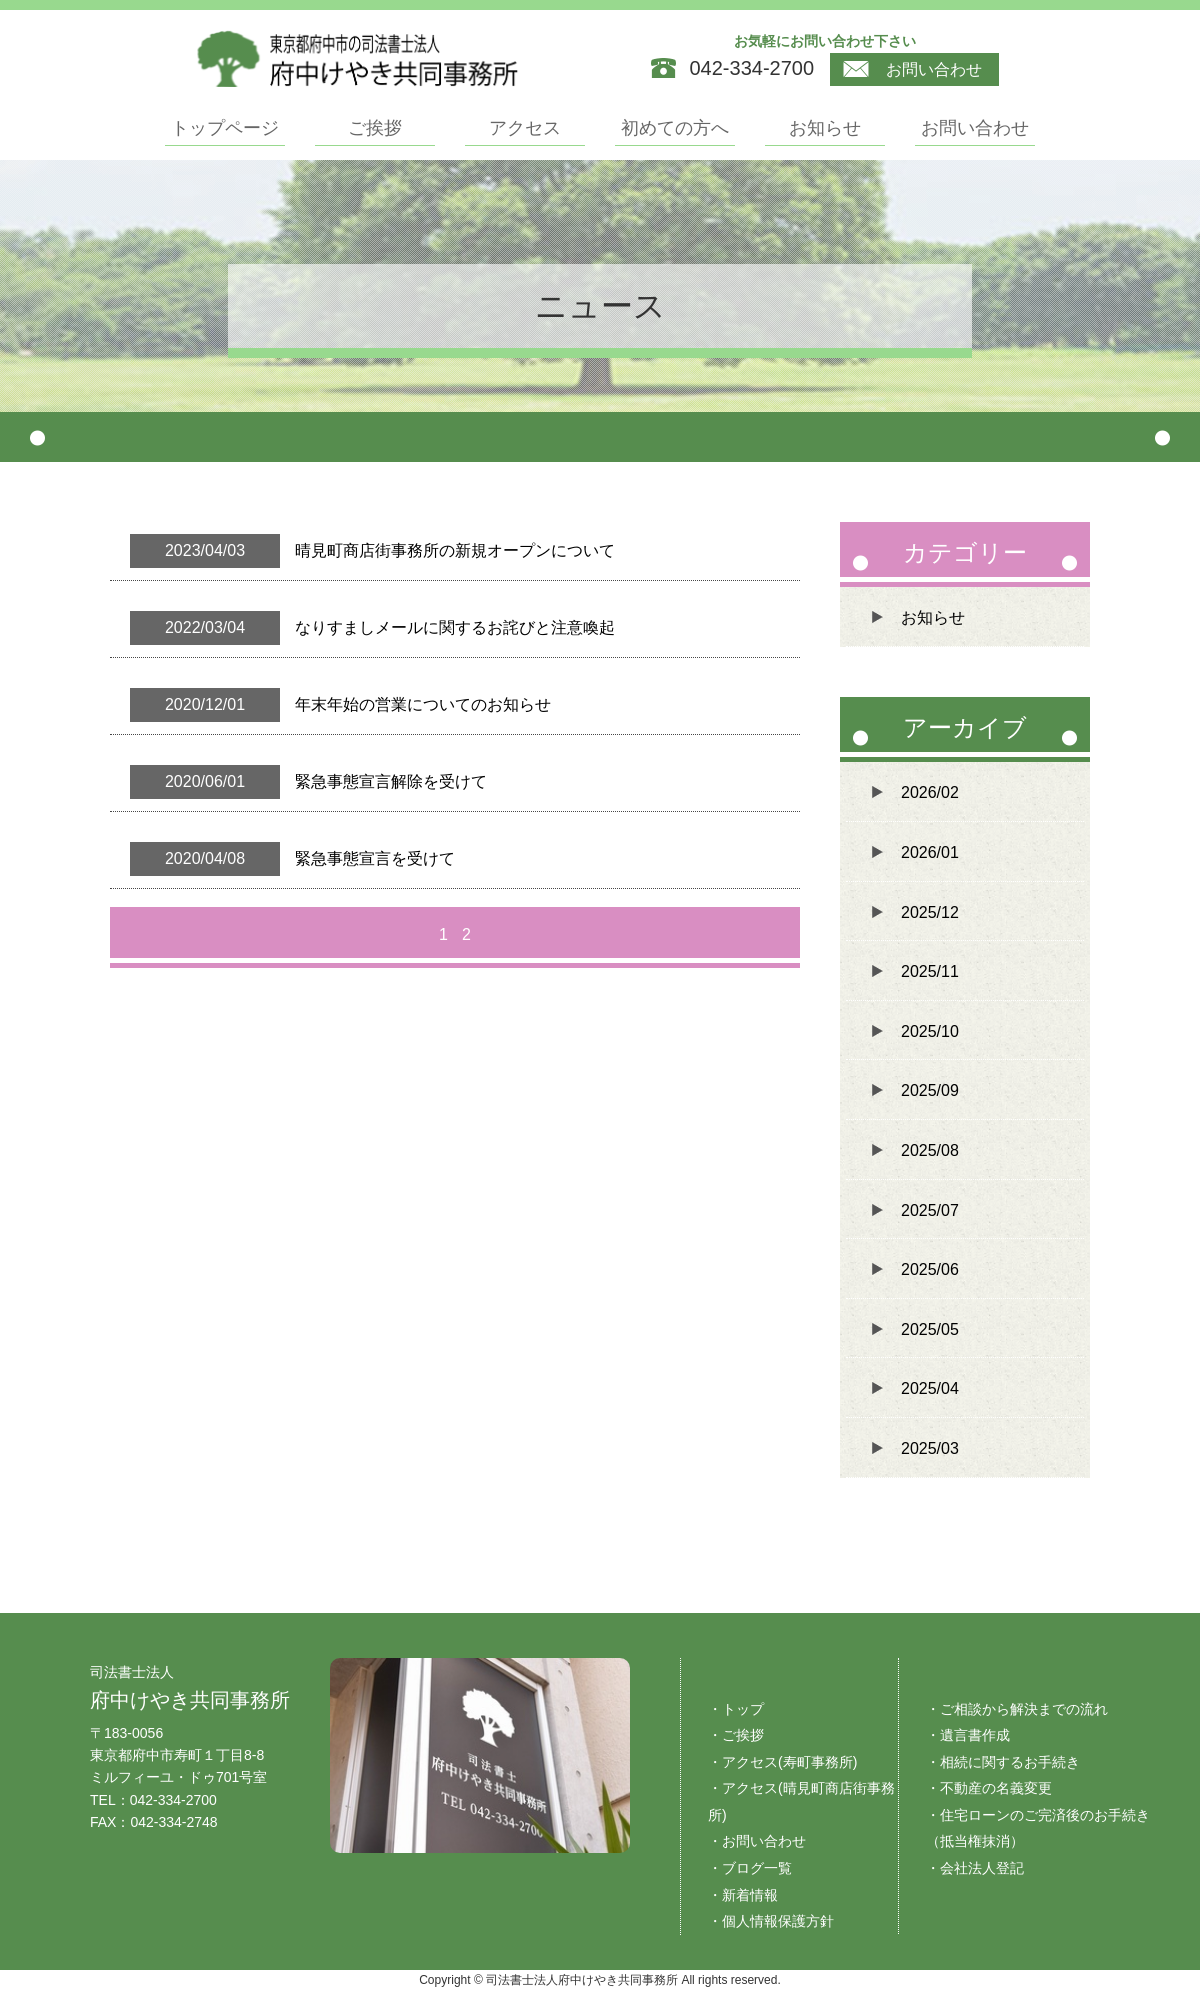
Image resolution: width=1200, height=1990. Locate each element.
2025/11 (930, 971)
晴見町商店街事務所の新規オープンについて (455, 550)
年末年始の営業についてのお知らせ (423, 704)
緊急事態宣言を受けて (375, 858)
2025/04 (930, 1388)
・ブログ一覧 (750, 1868)
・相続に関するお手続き (1003, 1762)
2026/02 (930, 792)
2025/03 (930, 1448)
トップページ (225, 128)
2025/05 (930, 1329)
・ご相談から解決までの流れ (1017, 1709)
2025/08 (930, 1150)
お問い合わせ (912, 70)
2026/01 (930, 852)
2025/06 (930, 1269)
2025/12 (930, 912)
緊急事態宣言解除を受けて (391, 781)
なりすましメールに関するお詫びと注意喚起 (455, 627)
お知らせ (825, 128)
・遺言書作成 (968, 1735)
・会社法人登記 (975, 1868)
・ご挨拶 (736, 1735)
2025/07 (930, 1210)
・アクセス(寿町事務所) (782, 1762)
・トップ (736, 1709)
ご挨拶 (375, 128)
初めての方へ (675, 128)
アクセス (525, 128)
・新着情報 (743, 1895)
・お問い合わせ (757, 1841)
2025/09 (930, 1090)
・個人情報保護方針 (771, 1921)
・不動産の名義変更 (989, 1788)
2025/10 (930, 1031)
